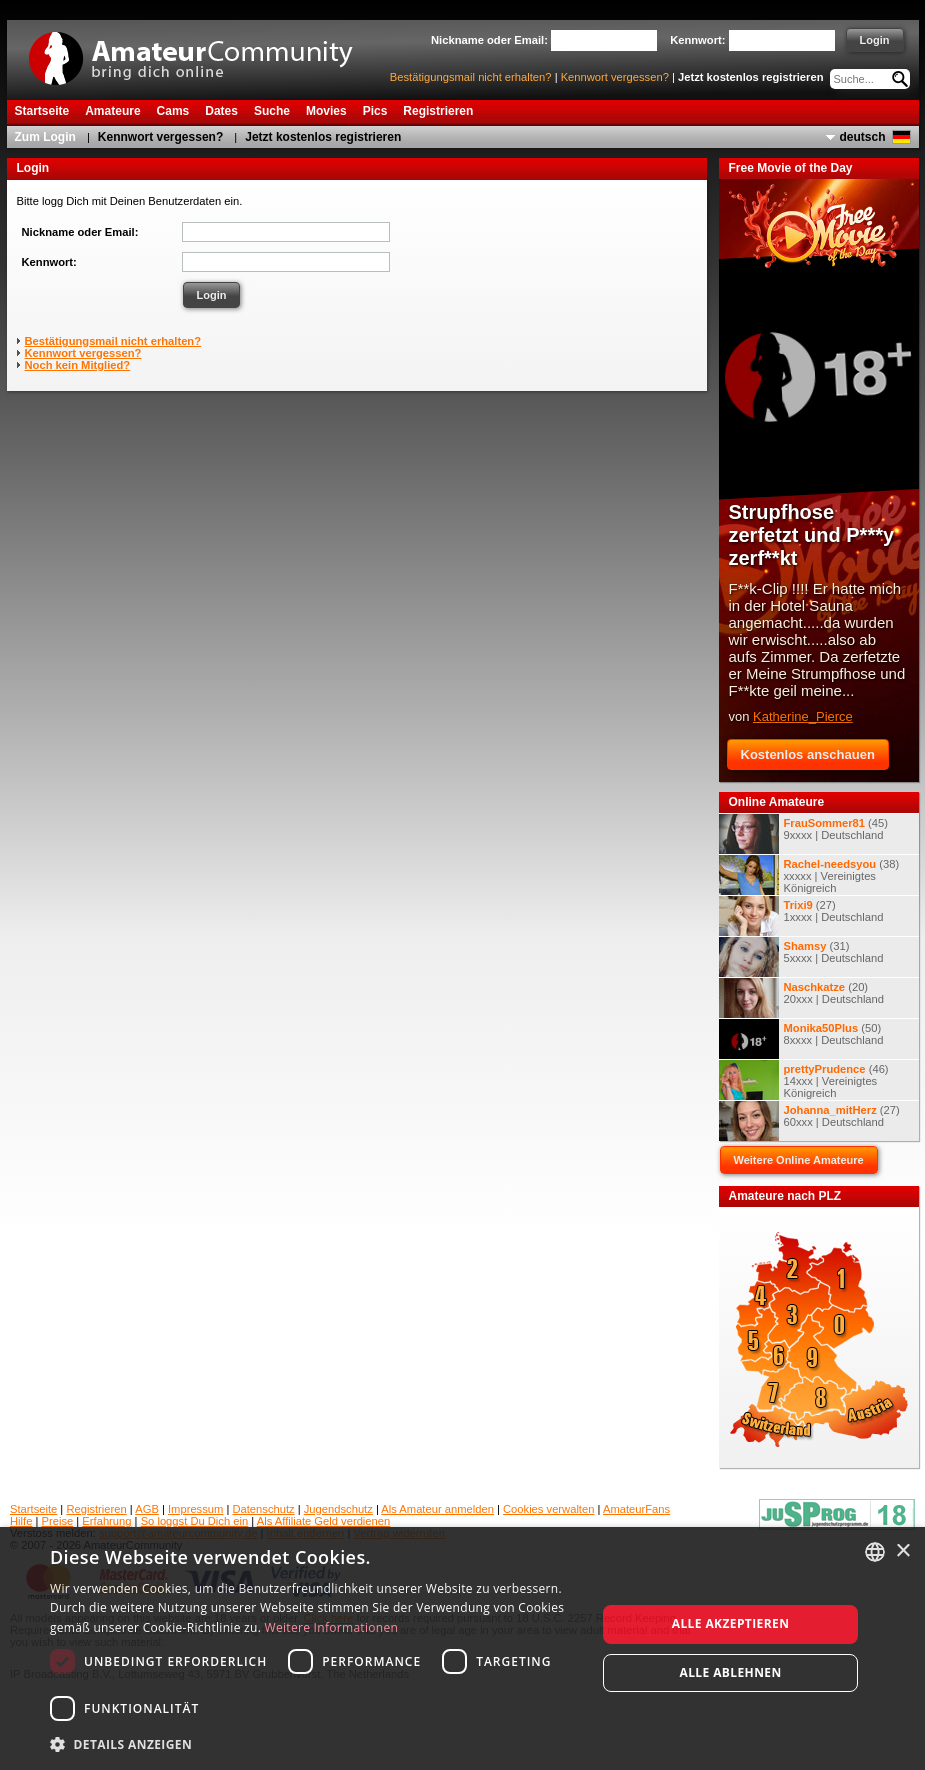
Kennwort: (49, 262)
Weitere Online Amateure (799, 1160)
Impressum (195, 1509)
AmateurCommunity (202, 51)
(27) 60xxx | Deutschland (809, 1121)
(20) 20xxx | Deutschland (802, 998)
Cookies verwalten (548, 1509)
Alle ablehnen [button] (730, 1672)
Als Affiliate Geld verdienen (324, 1521)
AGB (147, 1509)
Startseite (33, 1509)
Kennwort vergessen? (615, 77)
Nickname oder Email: (80, 232)
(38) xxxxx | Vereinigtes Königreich (809, 875)
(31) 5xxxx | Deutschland (801, 957)
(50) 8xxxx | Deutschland (801, 1039)
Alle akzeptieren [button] (731, 1623)
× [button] (902, 1551)
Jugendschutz (338, 1509)
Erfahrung (106, 1521)
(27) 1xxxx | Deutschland (801, 916)
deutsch (862, 137)
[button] (315, 1743)
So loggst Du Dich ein (195, 1521)
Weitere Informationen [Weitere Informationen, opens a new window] (332, 1627)
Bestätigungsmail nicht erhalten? (471, 77)
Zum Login (45, 137)
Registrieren (96, 1509)
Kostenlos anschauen (808, 754)
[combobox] (875, 1552)
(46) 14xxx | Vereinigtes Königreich (804, 1080)
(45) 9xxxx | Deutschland (803, 834)
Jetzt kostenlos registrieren (751, 77)
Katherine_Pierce (803, 716)
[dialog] (462, 1648)
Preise (58, 1521)
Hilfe (21, 1521)
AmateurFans (636, 1509)
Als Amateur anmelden (437, 1509)
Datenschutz (263, 1509)
